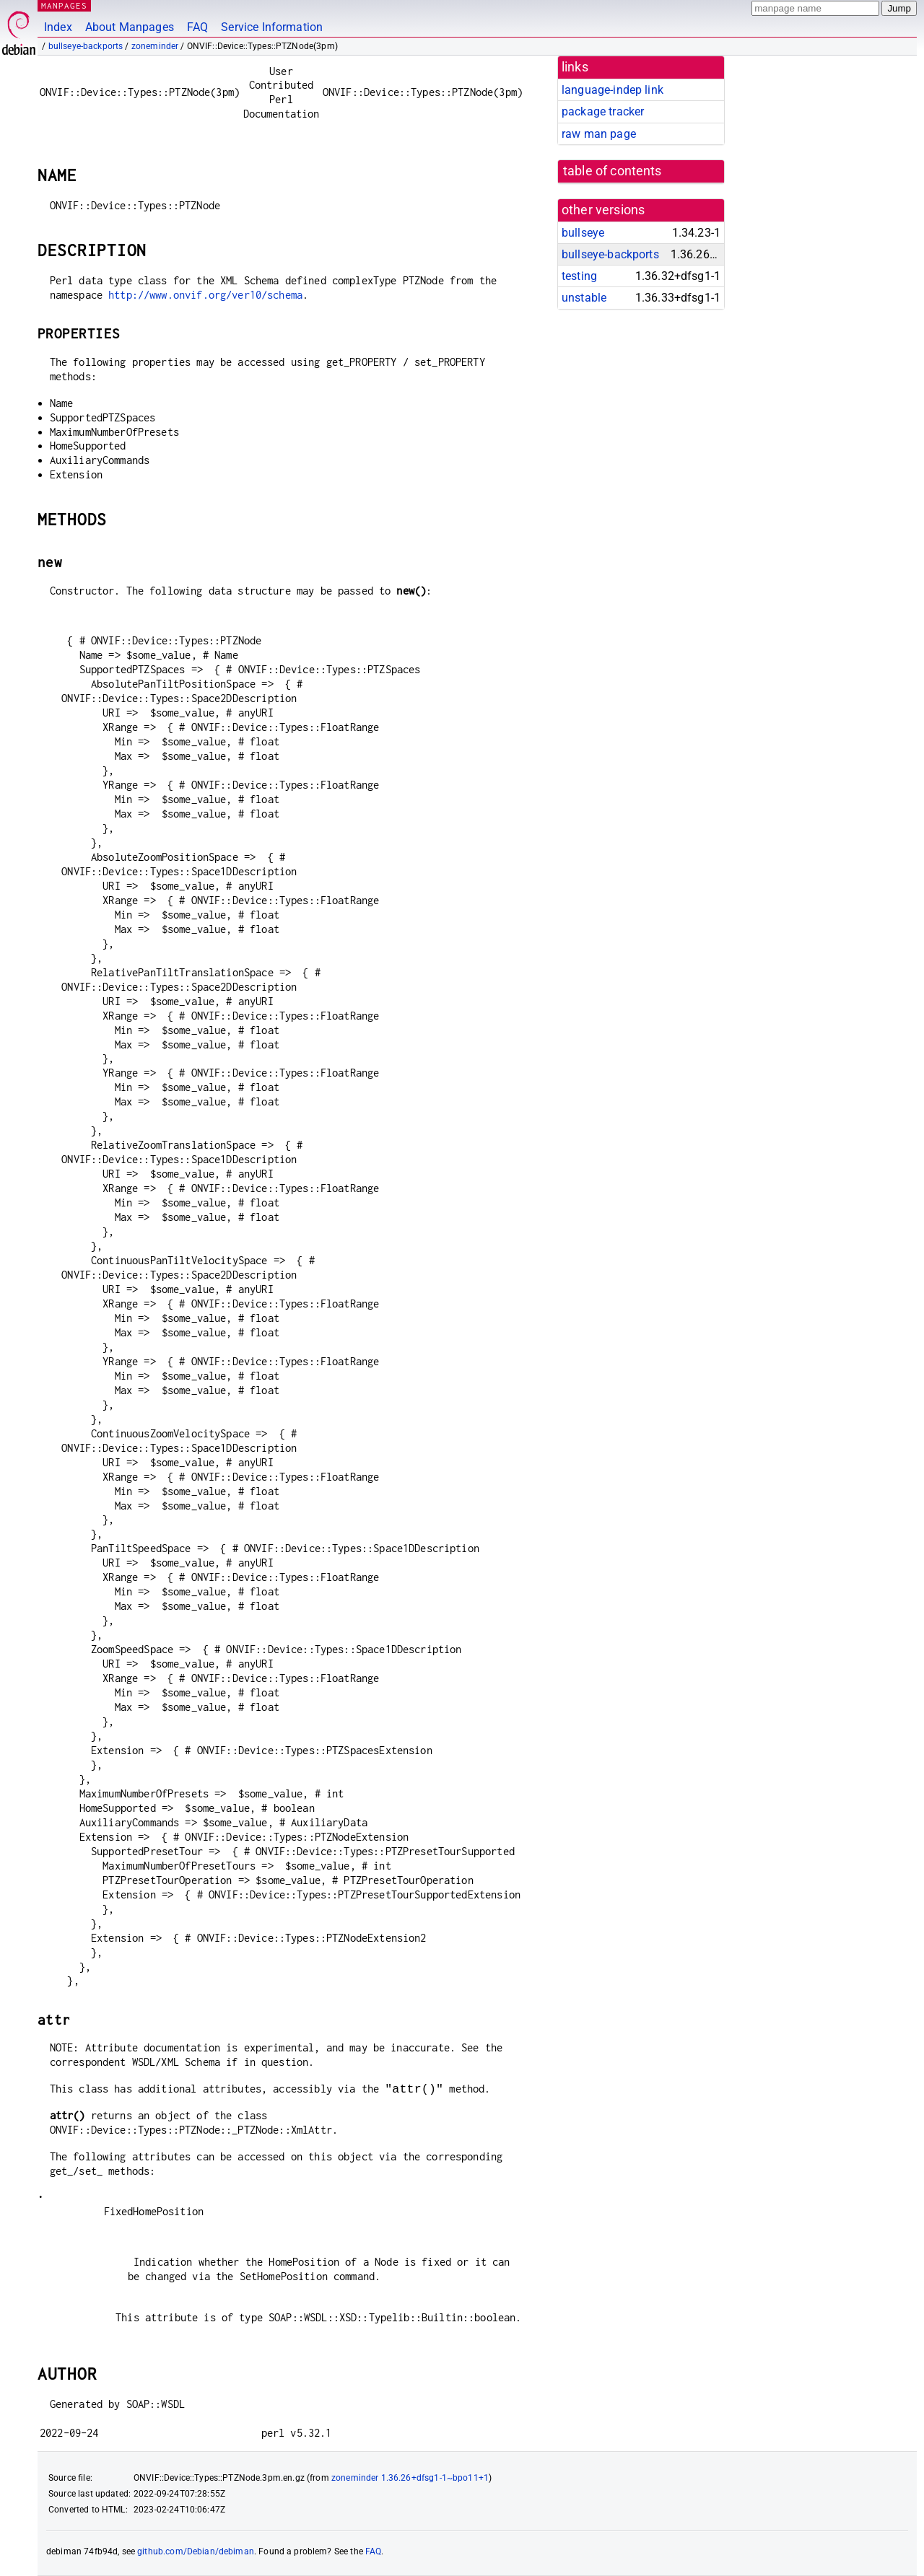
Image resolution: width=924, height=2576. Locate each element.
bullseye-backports (85, 46)
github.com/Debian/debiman (195, 2551)
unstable (584, 298)
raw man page (599, 134)
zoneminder (155, 46)
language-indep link (612, 90)
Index (58, 27)
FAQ (197, 27)
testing (579, 276)
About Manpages (129, 27)
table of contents (612, 171)
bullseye (583, 233)
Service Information (272, 27)
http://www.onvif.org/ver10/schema (205, 295)
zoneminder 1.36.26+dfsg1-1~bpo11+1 (410, 2478)
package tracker (603, 111)
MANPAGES (64, 5)
